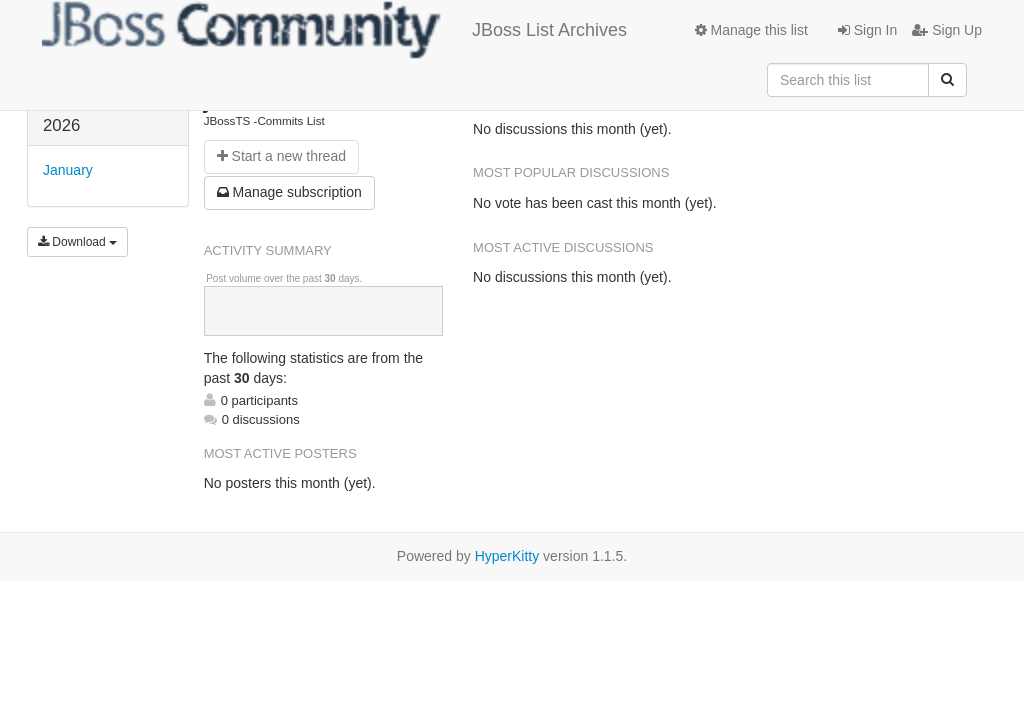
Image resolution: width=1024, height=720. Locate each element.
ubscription (289, 192)
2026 (61, 125)
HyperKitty (507, 556)
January (68, 170)
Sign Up (947, 30)
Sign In (867, 30)
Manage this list (751, 30)
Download (77, 242)
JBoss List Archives (334, 30)
